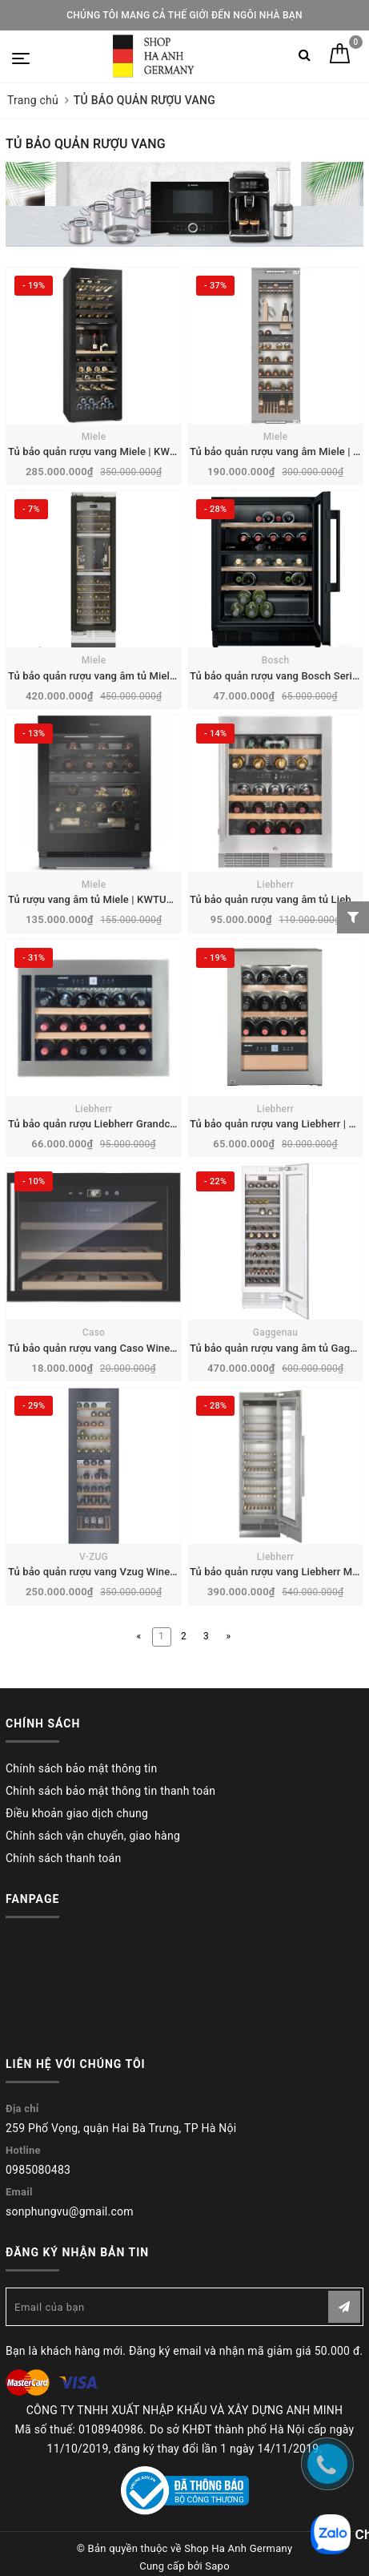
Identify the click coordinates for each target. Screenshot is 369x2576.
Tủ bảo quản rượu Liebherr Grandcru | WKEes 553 (125, 1124)
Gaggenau (276, 1332)
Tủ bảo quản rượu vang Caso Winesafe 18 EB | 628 (127, 1348)
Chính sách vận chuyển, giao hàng (93, 1835)
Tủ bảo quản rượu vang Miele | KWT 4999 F (109, 451)
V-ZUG (93, 1556)
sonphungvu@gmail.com (70, 2211)
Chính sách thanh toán (63, 1858)
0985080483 (38, 2169)
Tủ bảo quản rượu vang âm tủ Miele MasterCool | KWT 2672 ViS (158, 676)
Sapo (217, 2566)
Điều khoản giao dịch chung (77, 1813)
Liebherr (275, 884)
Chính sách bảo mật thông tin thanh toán (110, 1790)
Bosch (276, 660)
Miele (94, 436)
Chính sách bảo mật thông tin (82, 1768)
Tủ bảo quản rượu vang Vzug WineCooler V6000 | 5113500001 (155, 1572)
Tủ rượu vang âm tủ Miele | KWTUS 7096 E (108, 899)
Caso (93, 1332)
